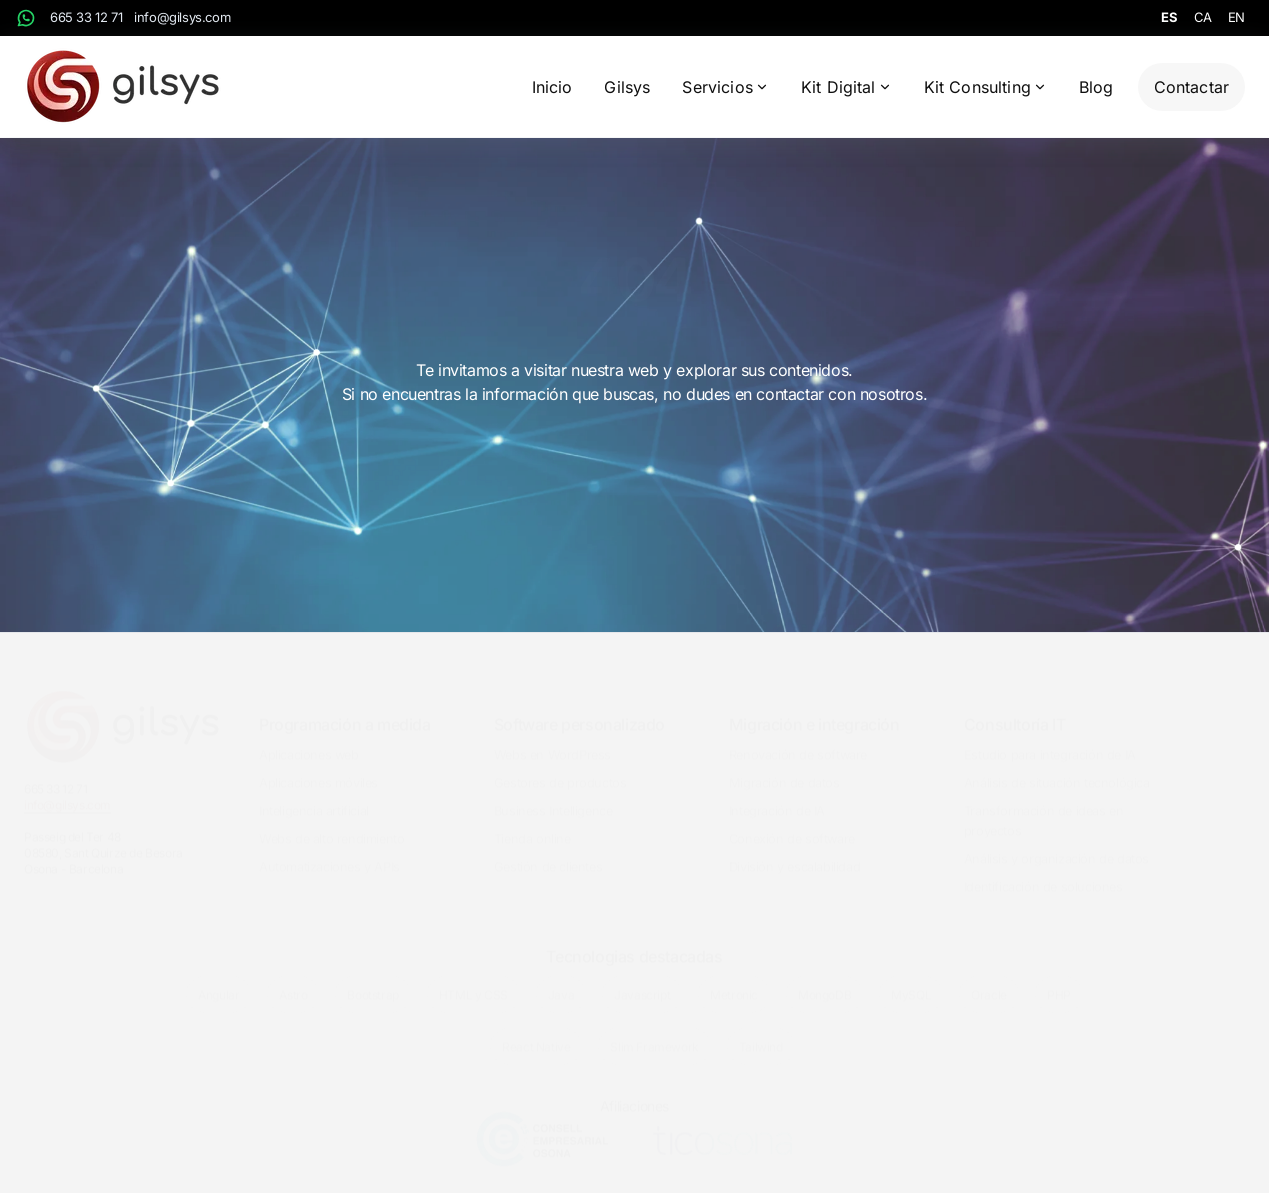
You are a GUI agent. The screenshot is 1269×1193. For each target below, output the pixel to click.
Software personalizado (579, 708)
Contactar (1191, 87)
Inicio (552, 87)
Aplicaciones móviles (318, 766)
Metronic (734, 978)
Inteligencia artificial (314, 794)
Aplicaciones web (309, 738)
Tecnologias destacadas (634, 940)
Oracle (989, 978)
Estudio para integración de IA (1050, 738)
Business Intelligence (553, 794)
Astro (293, 978)
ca (1203, 17)
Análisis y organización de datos (1056, 842)
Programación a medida (345, 708)
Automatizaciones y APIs (329, 850)
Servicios (725, 87)
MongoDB (824, 978)
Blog (1096, 87)
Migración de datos (784, 766)
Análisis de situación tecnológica (1057, 766)
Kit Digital (846, 87)
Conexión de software (792, 822)
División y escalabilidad (794, 850)
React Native (536, 1030)
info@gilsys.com (182, 17)
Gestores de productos (560, 766)
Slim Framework (654, 1030)
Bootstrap (372, 978)
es (1169, 17)
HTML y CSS (473, 978)
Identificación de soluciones (1043, 870)
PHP (1059, 978)
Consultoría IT (1014, 708)
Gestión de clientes (548, 850)
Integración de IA (777, 794)
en (1236, 17)
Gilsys (627, 87)
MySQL (911, 978)
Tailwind (761, 1030)
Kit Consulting (985, 87)
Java (561, 978)
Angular (218, 978)
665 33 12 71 (86, 17)
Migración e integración (814, 708)
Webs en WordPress (552, 738)
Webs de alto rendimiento (331, 822)
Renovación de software (798, 738)
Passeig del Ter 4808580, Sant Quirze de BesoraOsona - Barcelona (103, 836)
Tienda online (532, 822)
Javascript (642, 978)
